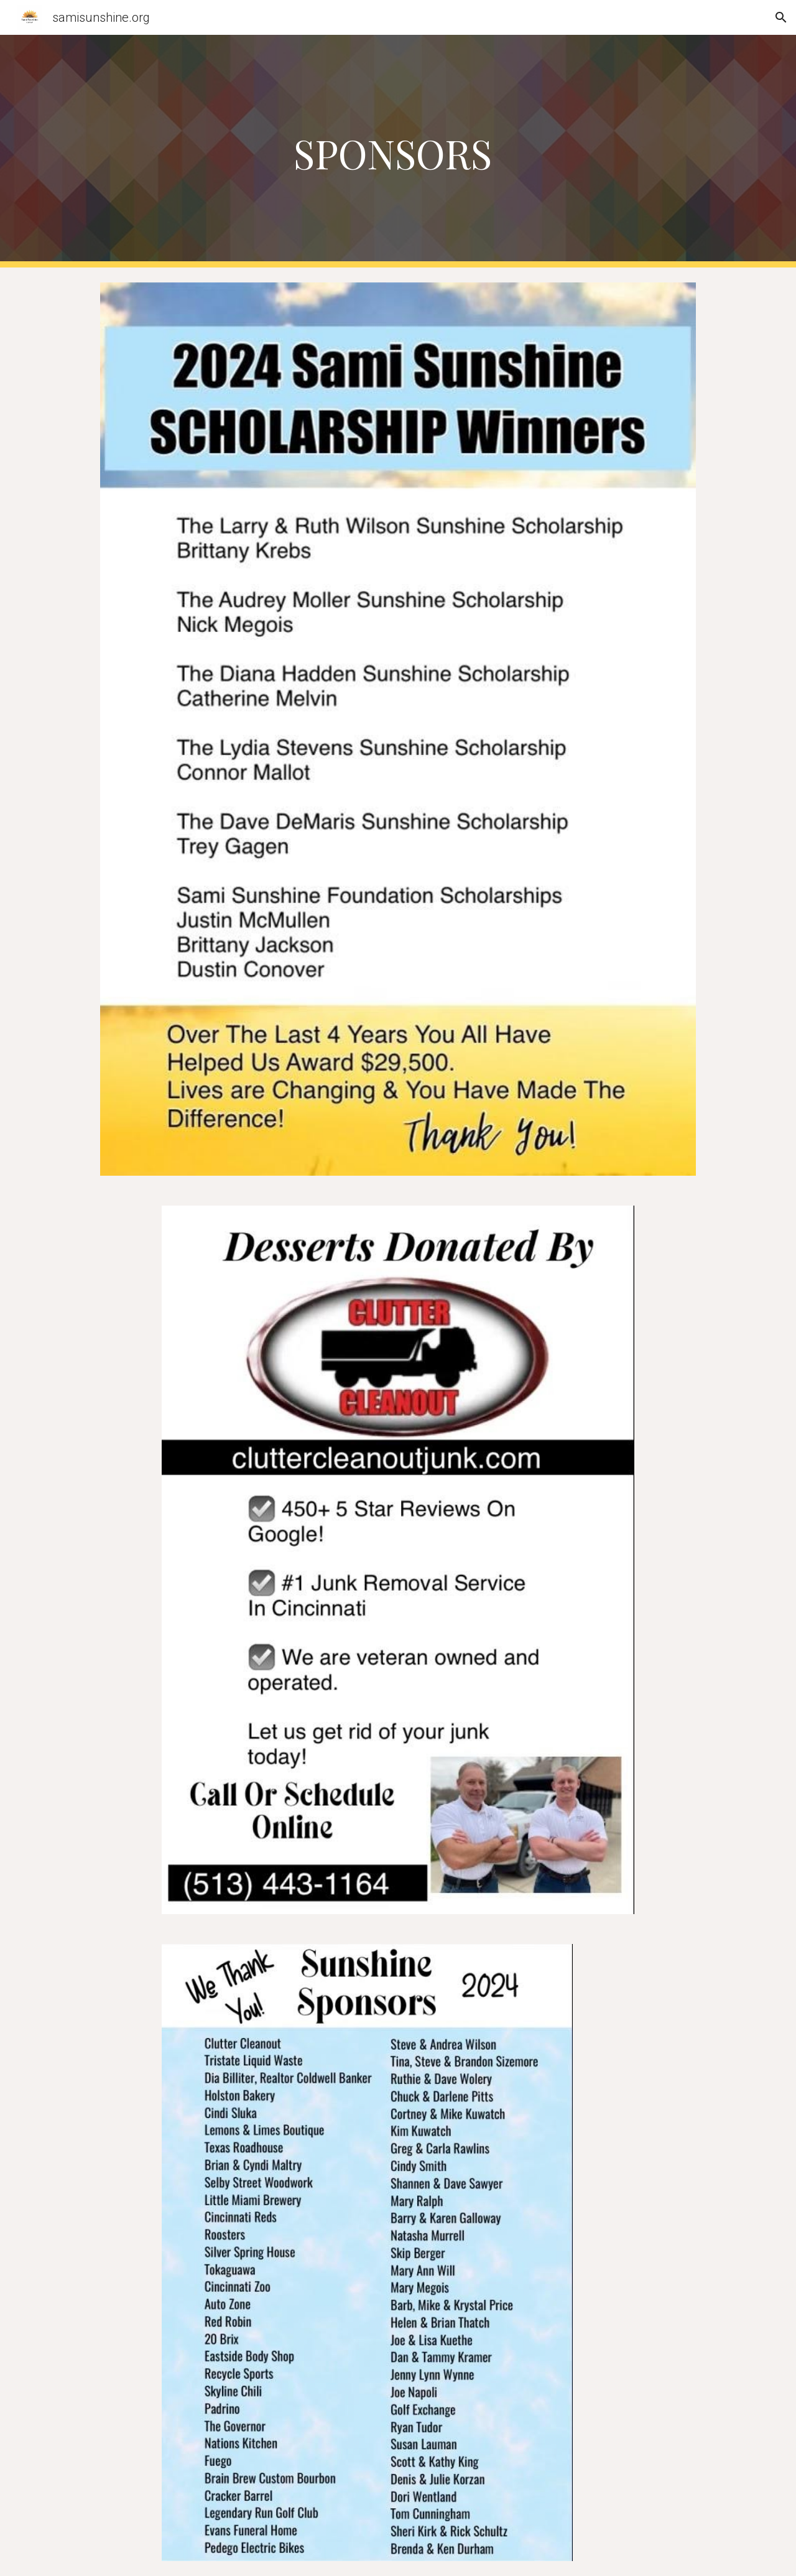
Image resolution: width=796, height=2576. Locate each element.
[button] (781, 17)
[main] (397, 151)
